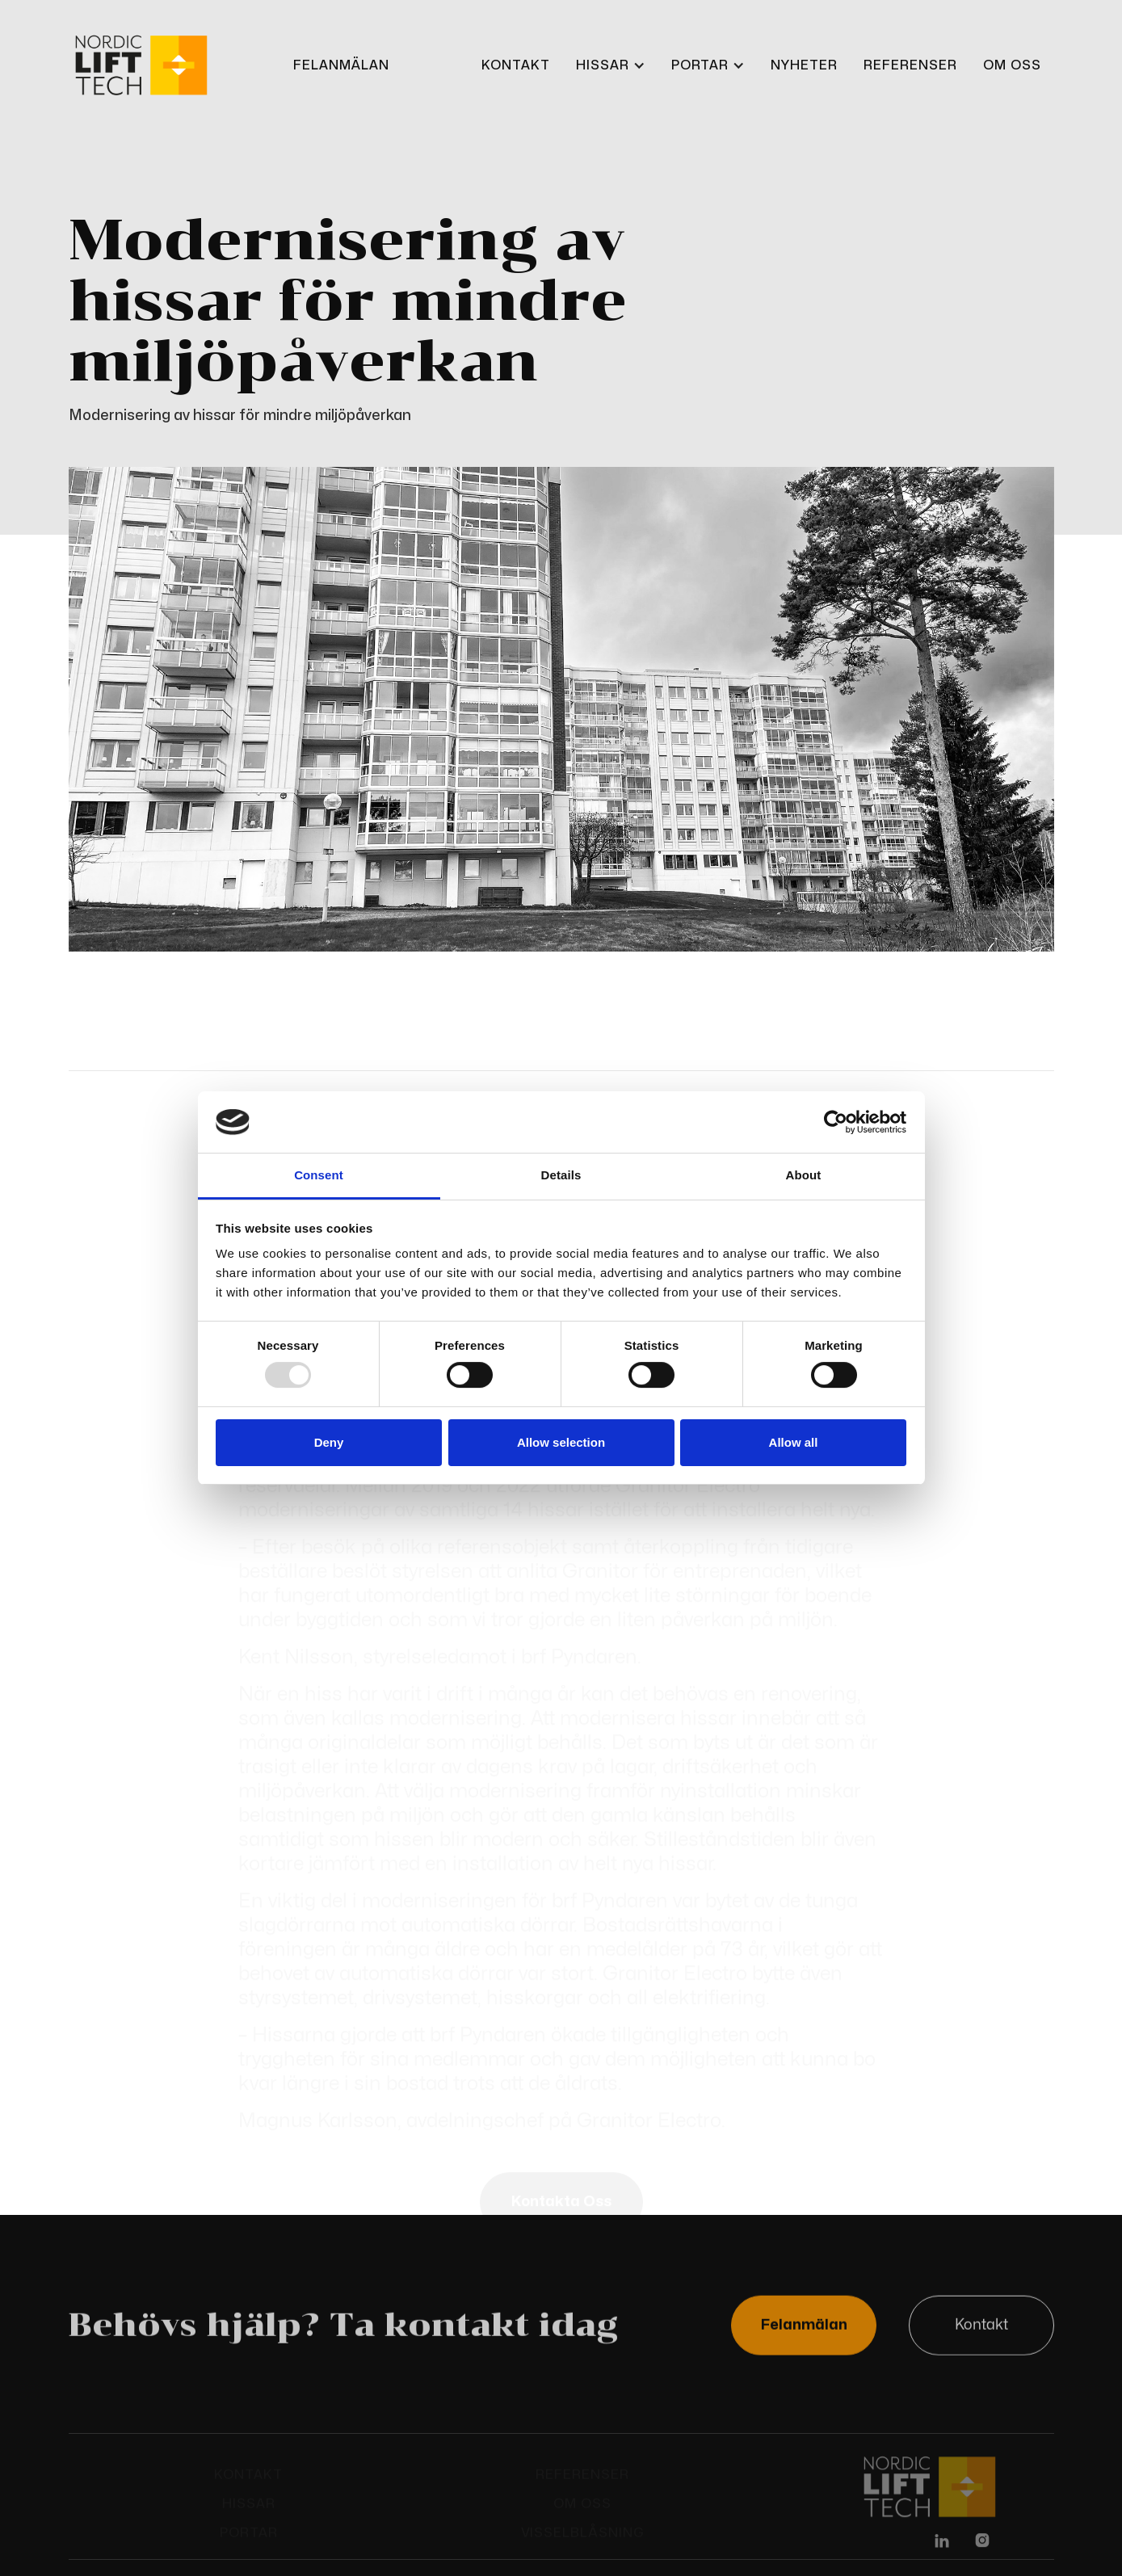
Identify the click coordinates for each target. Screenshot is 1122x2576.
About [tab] (804, 1175)
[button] (610, 65)
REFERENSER (910, 65)
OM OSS (1012, 65)
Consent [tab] (318, 1175)
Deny (329, 1442)
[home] (141, 66)
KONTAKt (515, 65)
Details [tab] (561, 1175)
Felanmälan (803, 2327)
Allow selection (561, 1442)
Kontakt (981, 2327)
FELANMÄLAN (341, 65)
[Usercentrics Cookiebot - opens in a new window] (835, 1122)
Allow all (793, 1442)
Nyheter (804, 65)
